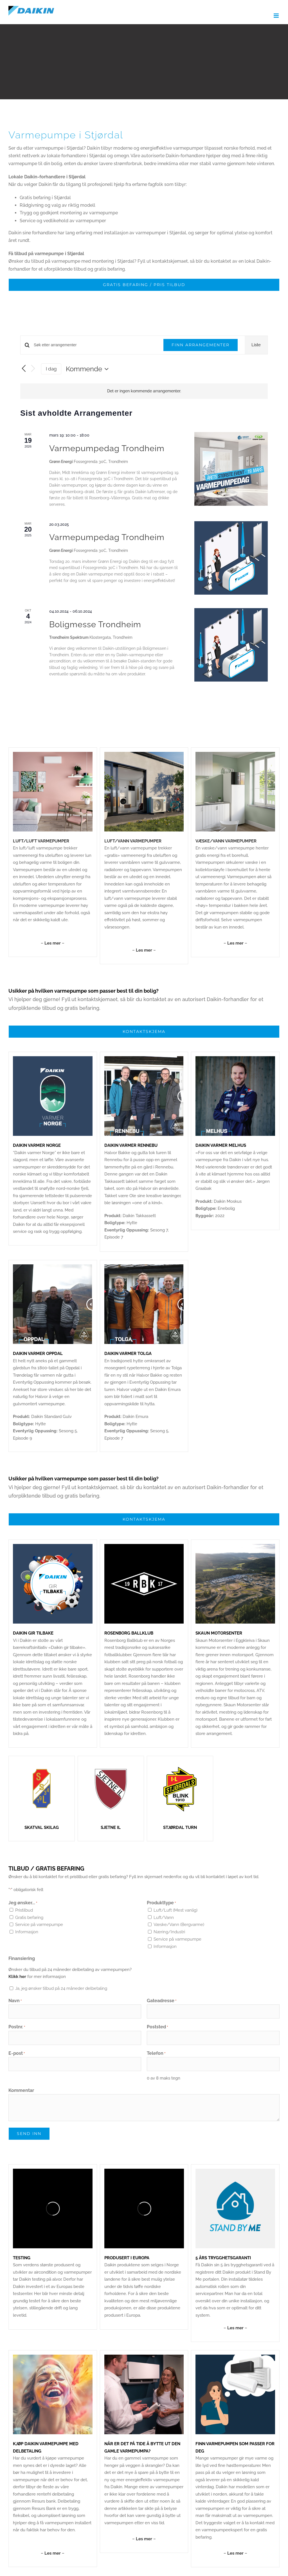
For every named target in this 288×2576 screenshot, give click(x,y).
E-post (16, 2054)
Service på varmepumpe (39, 1924)
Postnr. (16, 2027)
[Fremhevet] (144, 2356)
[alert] (144, 391)
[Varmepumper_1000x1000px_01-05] (235, 753)
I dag (51, 369)
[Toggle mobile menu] (277, 16)
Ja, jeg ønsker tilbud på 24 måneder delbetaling (61, 1988)
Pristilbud (24, 1910)
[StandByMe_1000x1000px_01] (235, 2170)
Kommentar (21, 2090)
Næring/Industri (169, 1931)
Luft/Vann (164, 1917)
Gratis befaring (29, 1917)
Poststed (157, 2027)
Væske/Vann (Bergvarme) (179, 1924)
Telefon (156, 2054)
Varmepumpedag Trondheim (107, 448)
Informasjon (26, 1931)
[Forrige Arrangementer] (23, 368)
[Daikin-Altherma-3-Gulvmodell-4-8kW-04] (144, 753)
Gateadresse (161, 2001)
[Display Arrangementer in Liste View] (256, 345)
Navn (15, 2001)
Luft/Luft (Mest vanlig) (175, 1910)
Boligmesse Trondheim (95, 624)
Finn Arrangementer (201, 344)
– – (52, 943)
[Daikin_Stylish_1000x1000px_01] (53, 753)
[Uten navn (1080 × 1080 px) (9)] (53, 2356)
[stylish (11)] (235, 2356)
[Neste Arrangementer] (33, 369)
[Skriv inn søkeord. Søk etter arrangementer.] (95, 345)
